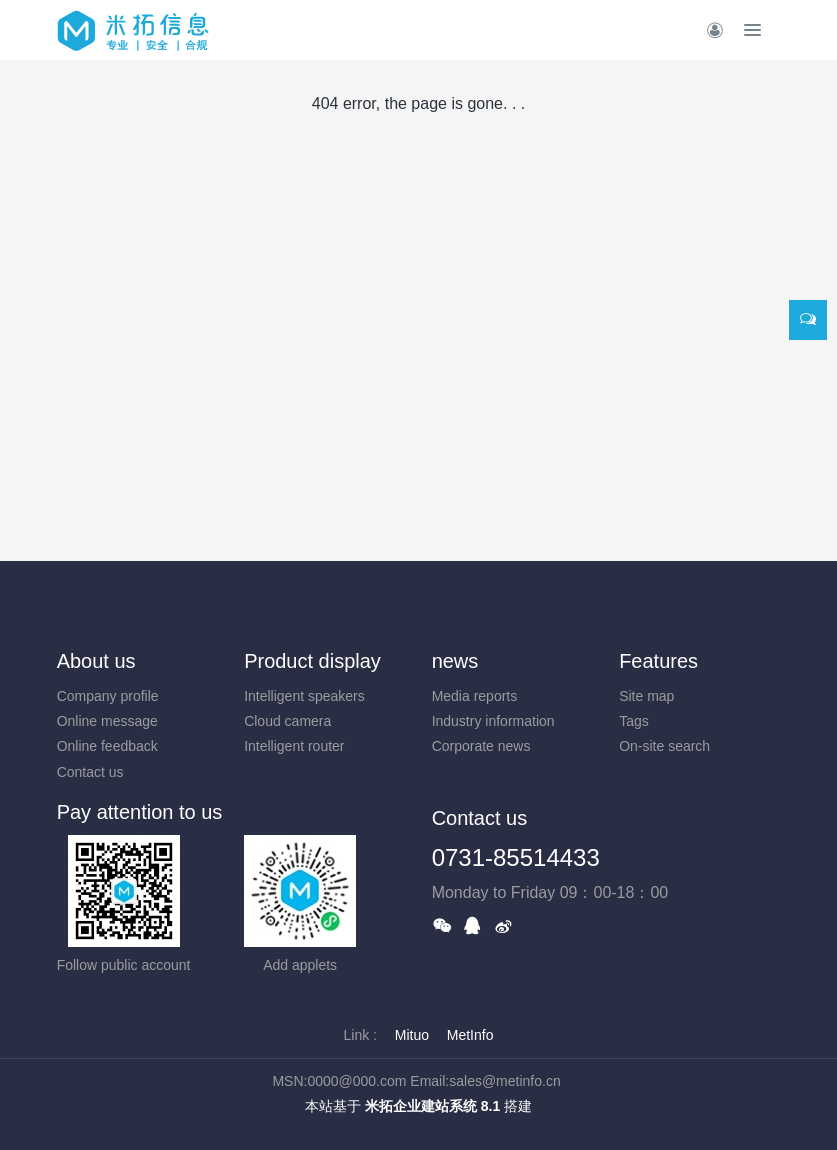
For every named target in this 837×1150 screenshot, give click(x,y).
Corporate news (481, 746)
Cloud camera (287, 721)
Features (658, 661)
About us (96, 661)
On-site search (664, 746)
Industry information (493, 721)
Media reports (475, 696)
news (455, 661)
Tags (634, 721)
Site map (646, 696)
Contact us (90, 772)
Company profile (108, 696)
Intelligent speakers (304, 696)
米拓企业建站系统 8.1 (432, 1106)
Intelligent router (294, 746)
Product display (312, 661)
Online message (107, 721)
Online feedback (107, 746)
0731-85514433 (516, 857)
